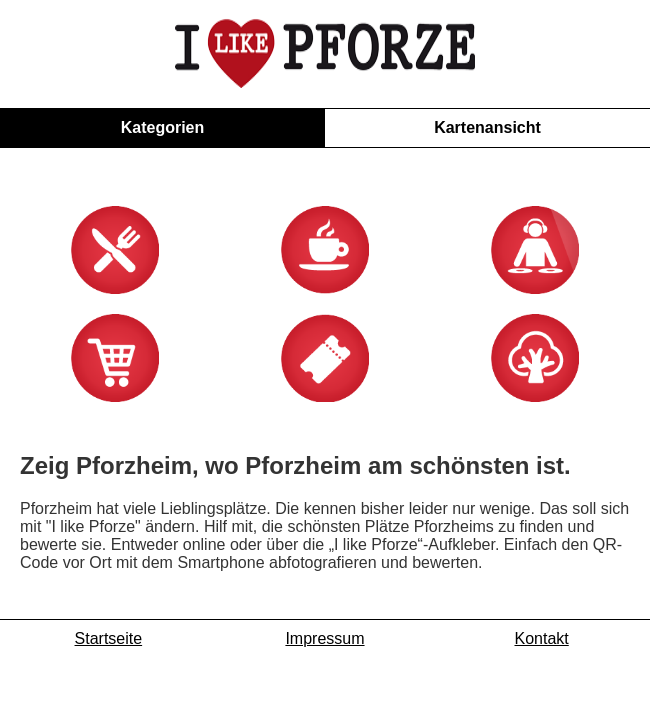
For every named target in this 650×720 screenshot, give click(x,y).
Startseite (109, 700)
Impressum (324, 700)
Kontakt (542, 700)
